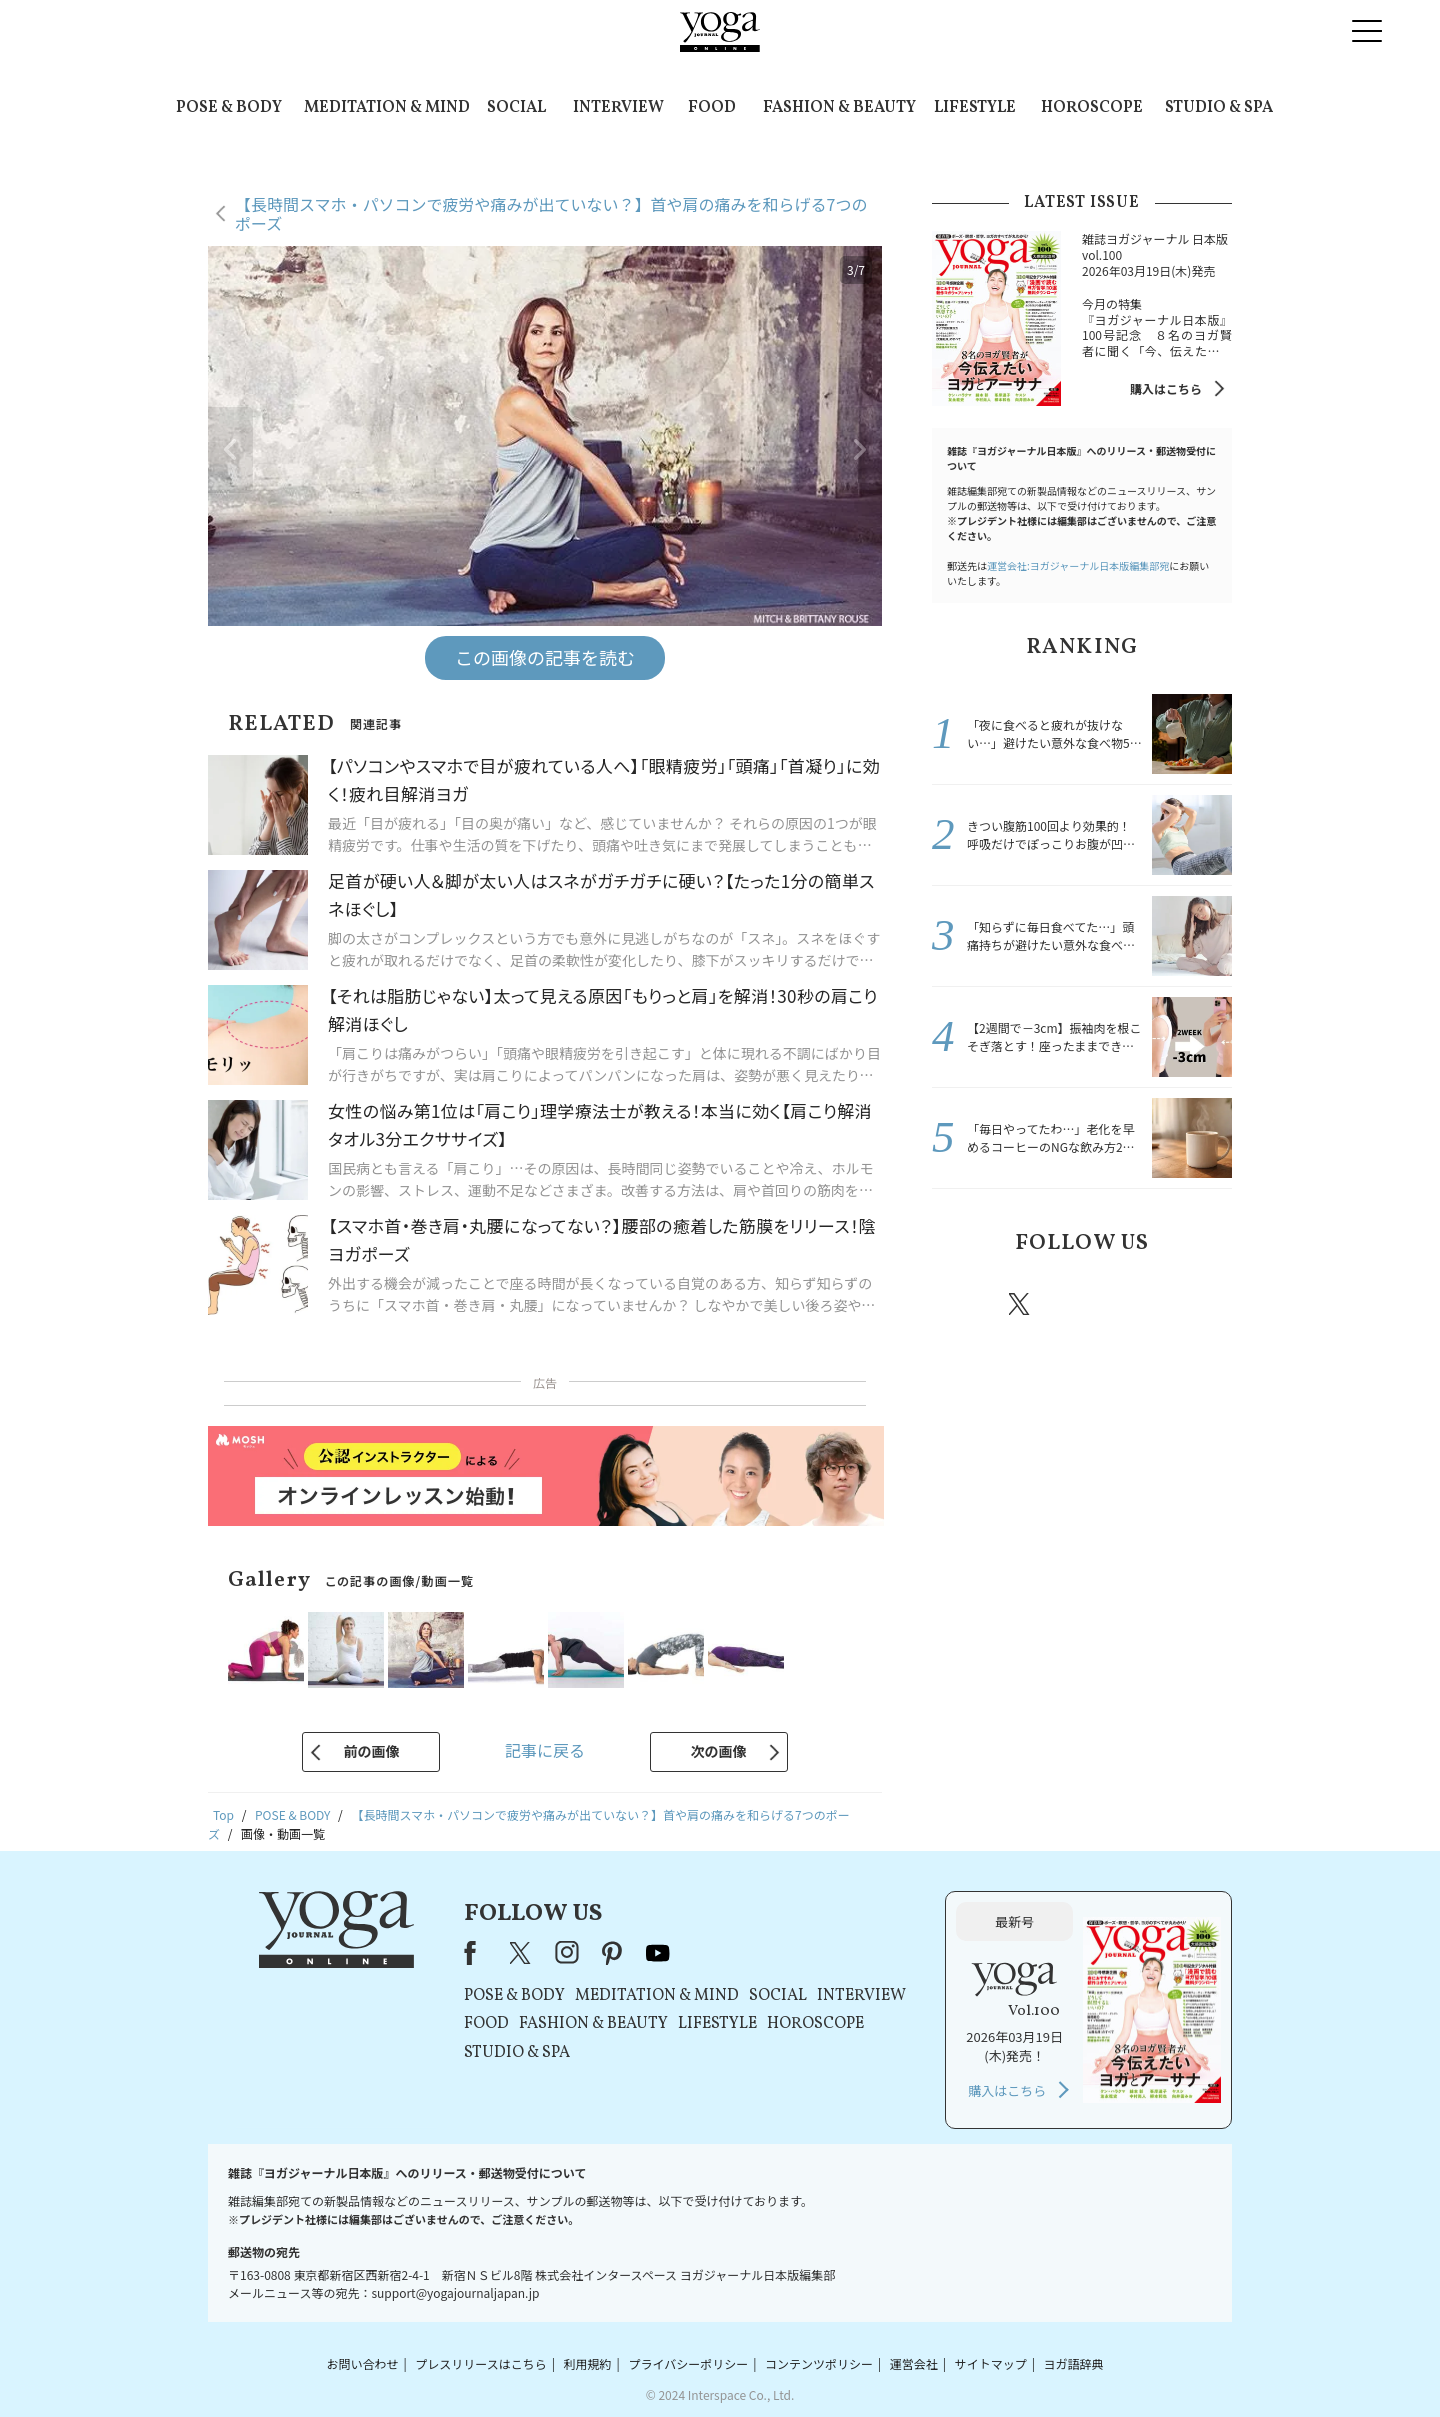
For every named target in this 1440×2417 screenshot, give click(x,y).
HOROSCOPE (1092, 108)
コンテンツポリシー (819, 2363)
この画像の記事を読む (545, 657)
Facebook (963, 1304)
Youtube (1197, 1304)
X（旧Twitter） (522, 1953)
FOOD (712, 108)
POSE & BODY (229, 108)
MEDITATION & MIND (387, 108)
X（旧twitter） (1021, 1304)
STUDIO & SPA (1219, 108)
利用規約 (588, 2363)
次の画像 (719, 1751)
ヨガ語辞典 (1074, 2363)
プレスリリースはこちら (480, 2363)
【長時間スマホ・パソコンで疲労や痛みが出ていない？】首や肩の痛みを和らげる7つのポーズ (551, 213)
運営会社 (914, 2363)
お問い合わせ (362, 2363)
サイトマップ (991, 2363)
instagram (1079, 1303)
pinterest (1140, 1304)
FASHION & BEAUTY (839, 108)
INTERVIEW (618, 108)
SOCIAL (516, 108)
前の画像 (371, 1751)
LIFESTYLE (975, 108)
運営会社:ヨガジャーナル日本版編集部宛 (1078, 565)
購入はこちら (1166, 388)
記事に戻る (545, 1750)
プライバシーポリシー (688, 2363)
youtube (658, 1953)
